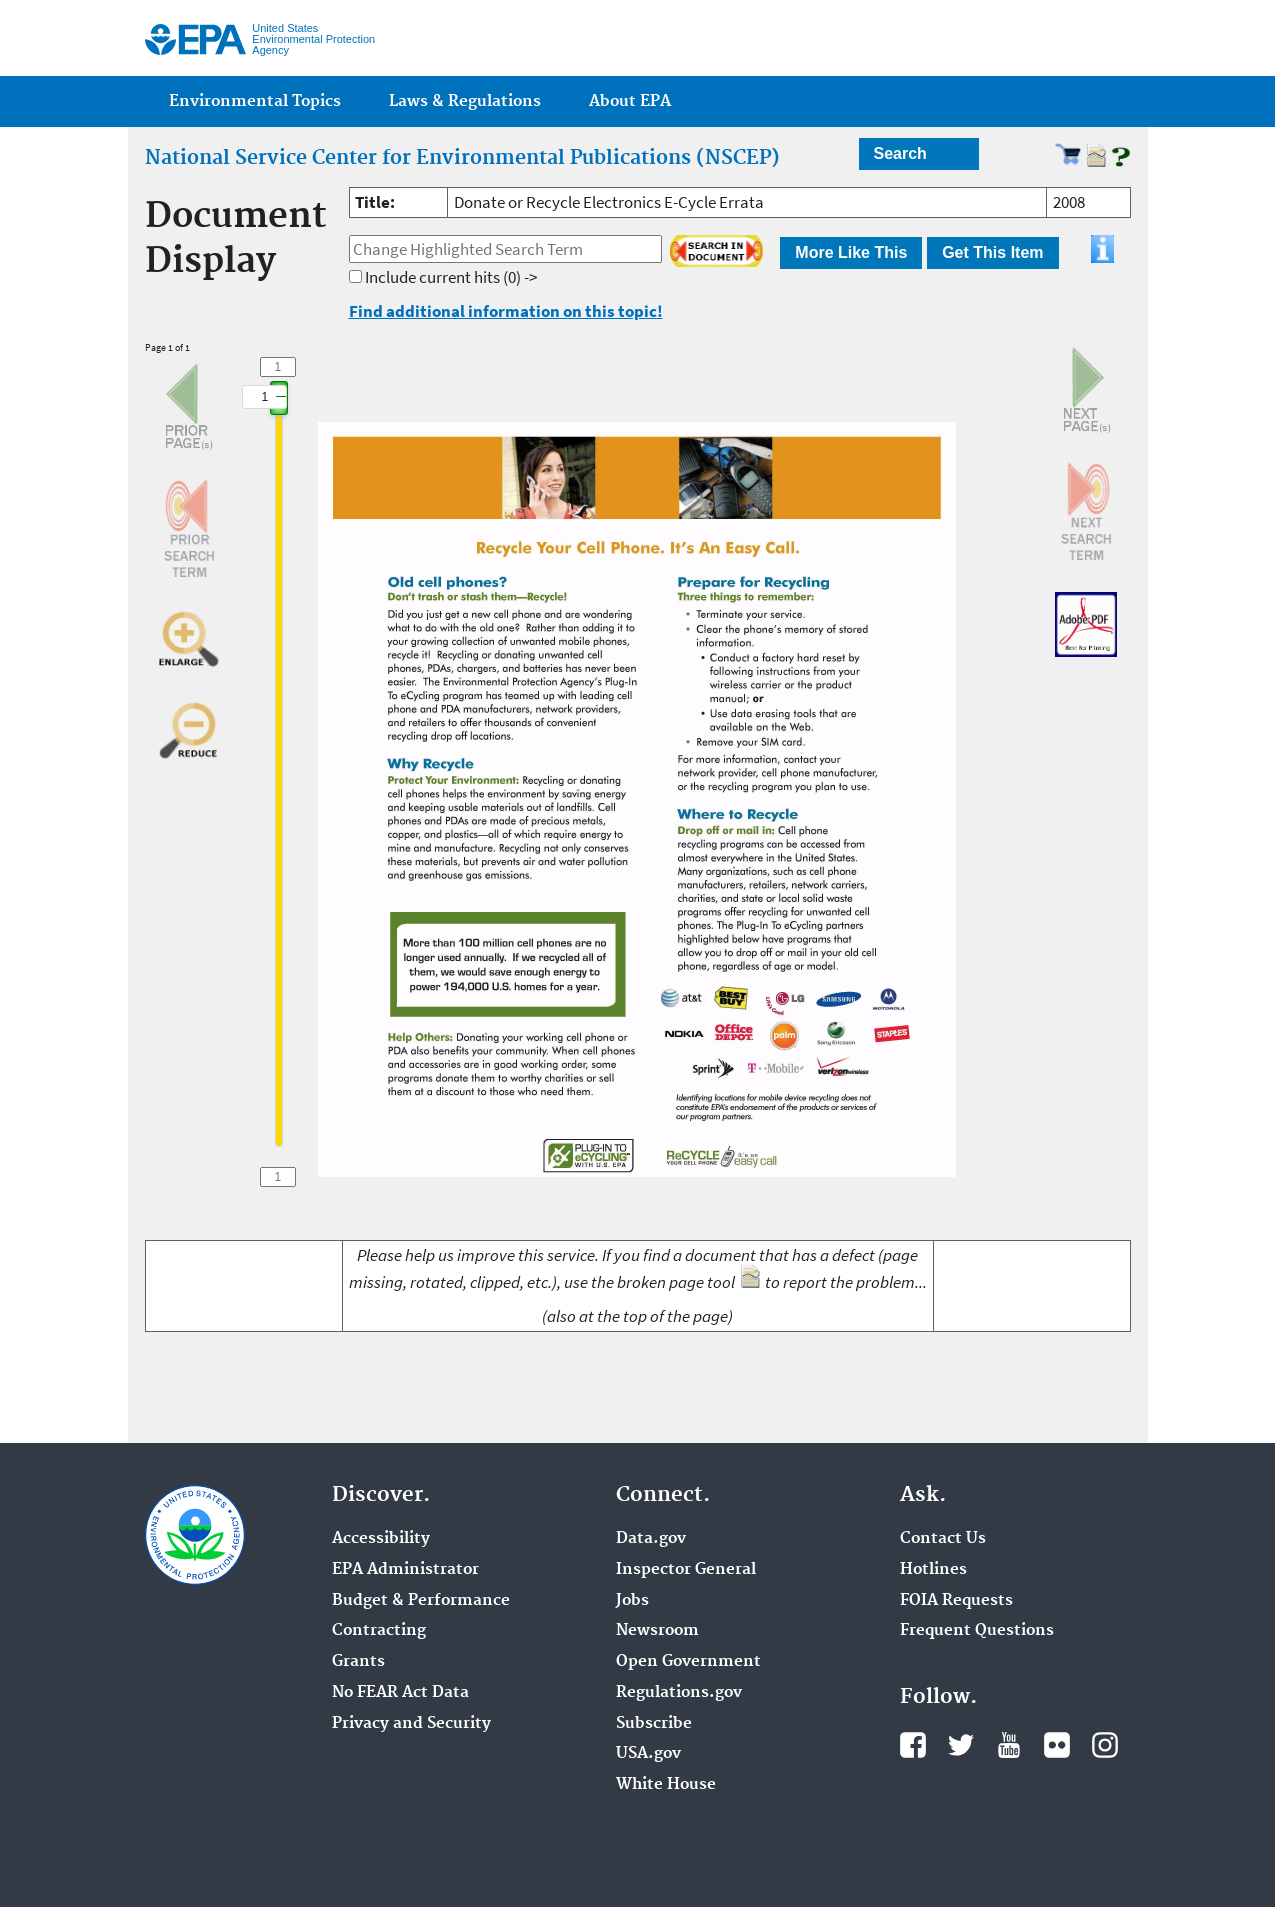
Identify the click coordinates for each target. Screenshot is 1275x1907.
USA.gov (648, 1754)
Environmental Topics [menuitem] (255, 101)
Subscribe (654, 1724)
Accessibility (381, 1539)
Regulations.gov (679, 1693)
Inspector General (686, 1570)
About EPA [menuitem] (630, 101)
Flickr (1057, 1745)
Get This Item (992, 252)
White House (666, 1785)
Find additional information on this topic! (506, 311)
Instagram (1105, 1745)
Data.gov (651, 1539)
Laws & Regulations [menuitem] (465, 101)
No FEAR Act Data (400, 1693)
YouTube (1009, 1745)
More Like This (851, 252)
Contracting (379, 1631)
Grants (358, 1662)
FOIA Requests (956, 1601)
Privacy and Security (411, 1724)
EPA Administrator (405, 1570)
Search (900, 153)
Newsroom (657, 1631)
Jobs (632, 1601)
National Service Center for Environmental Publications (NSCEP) (462, 158)
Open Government (688, 1662)
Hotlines (933, 1570)
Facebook (913, 1745)
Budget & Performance (421, 1601)
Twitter (961, 1745)
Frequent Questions (977, 1631)
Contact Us (943, 1539)
